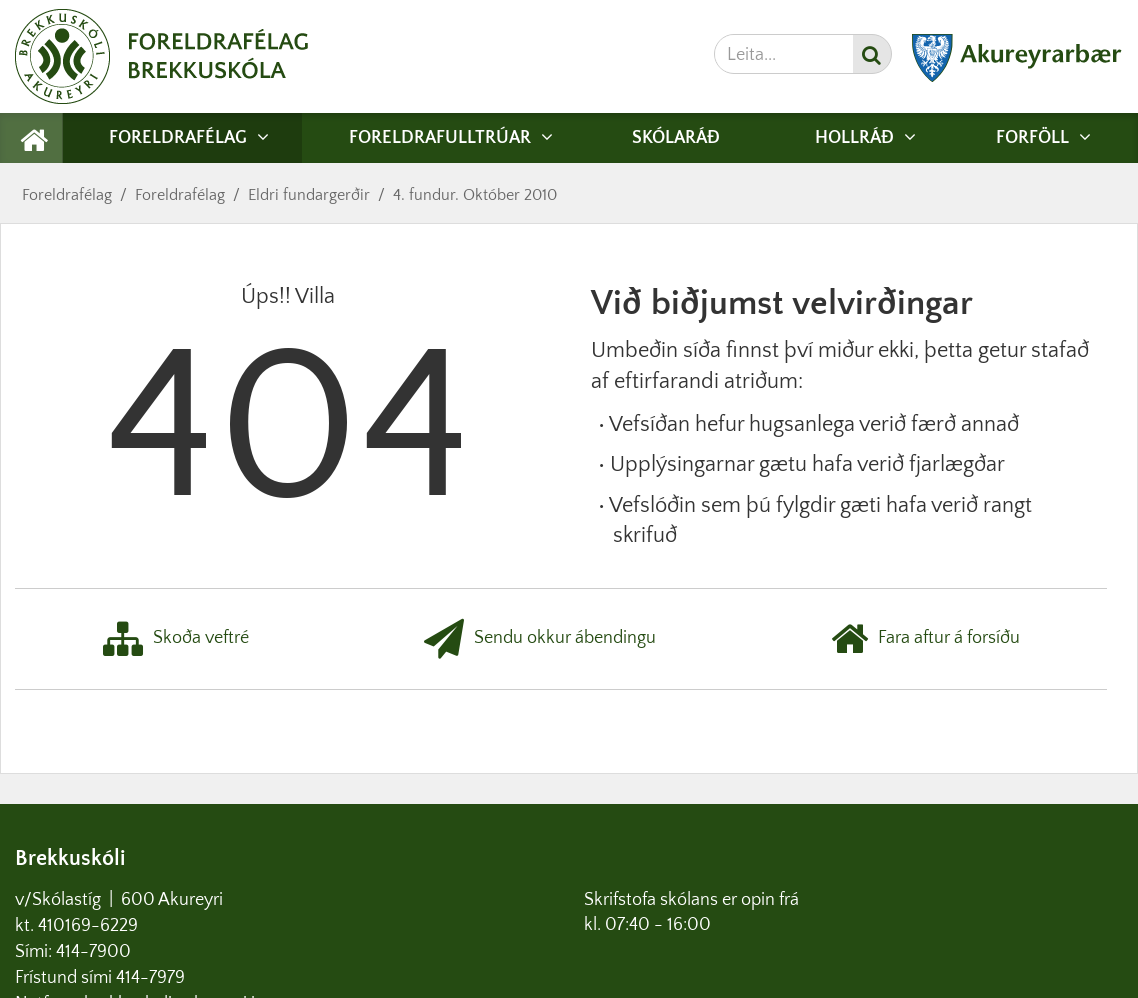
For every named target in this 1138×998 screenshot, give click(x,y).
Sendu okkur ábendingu (540, 639)
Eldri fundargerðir (309, 195)
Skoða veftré (176, 639)
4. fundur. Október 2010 (475, 195)
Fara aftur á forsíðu (925, 639)
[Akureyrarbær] (1017, 77)
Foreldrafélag (67, 195)
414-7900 (95, 952)
